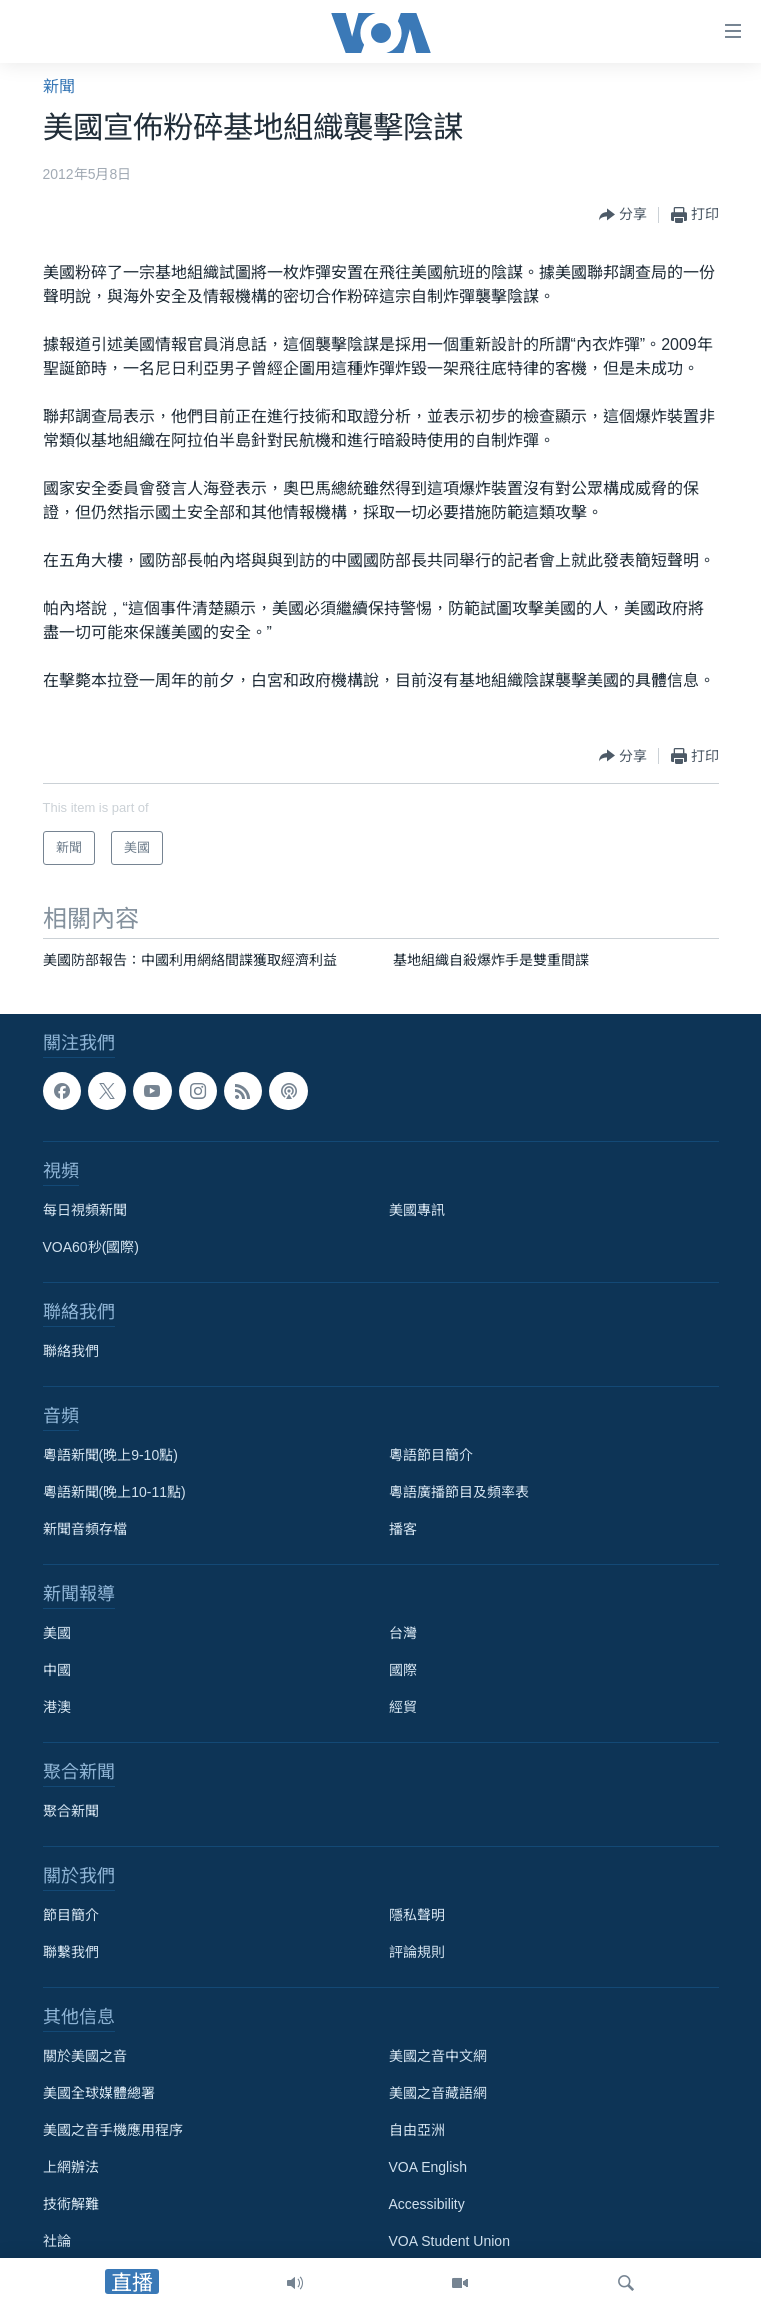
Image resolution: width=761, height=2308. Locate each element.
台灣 (403, 1633)
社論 (57, 2241)
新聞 (59, 86)
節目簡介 (71, 1915)
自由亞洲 (417, 2130)
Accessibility (427, 2204)
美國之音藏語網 (438, 2093)
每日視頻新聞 (85, 1210)
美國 (57, 1633)
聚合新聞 (71, 1811)
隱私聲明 (417, 1915)
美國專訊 (417, 1210)
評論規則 (417, 1952)
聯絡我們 (71, 1351)
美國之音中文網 (438, 2056)
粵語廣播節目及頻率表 (459, 1492)
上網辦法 (71, 2167)
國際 (403, 1670)
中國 (57, 1670)
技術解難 (71, 2204)
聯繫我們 (71, 1952)
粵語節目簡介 (431, 1455)
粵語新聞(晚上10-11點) (114, 1492)
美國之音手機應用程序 (113, 2130)
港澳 (57, 1707)
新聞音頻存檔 (85, 1529)
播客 (403, 1529)
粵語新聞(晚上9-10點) (110, 1455)
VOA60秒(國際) (91, 1247)
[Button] (623, 215)
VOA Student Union (449, 2241)
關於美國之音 (85, 2056)
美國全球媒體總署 (99, 2093)
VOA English (428, 2167)
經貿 (403, 1707)
